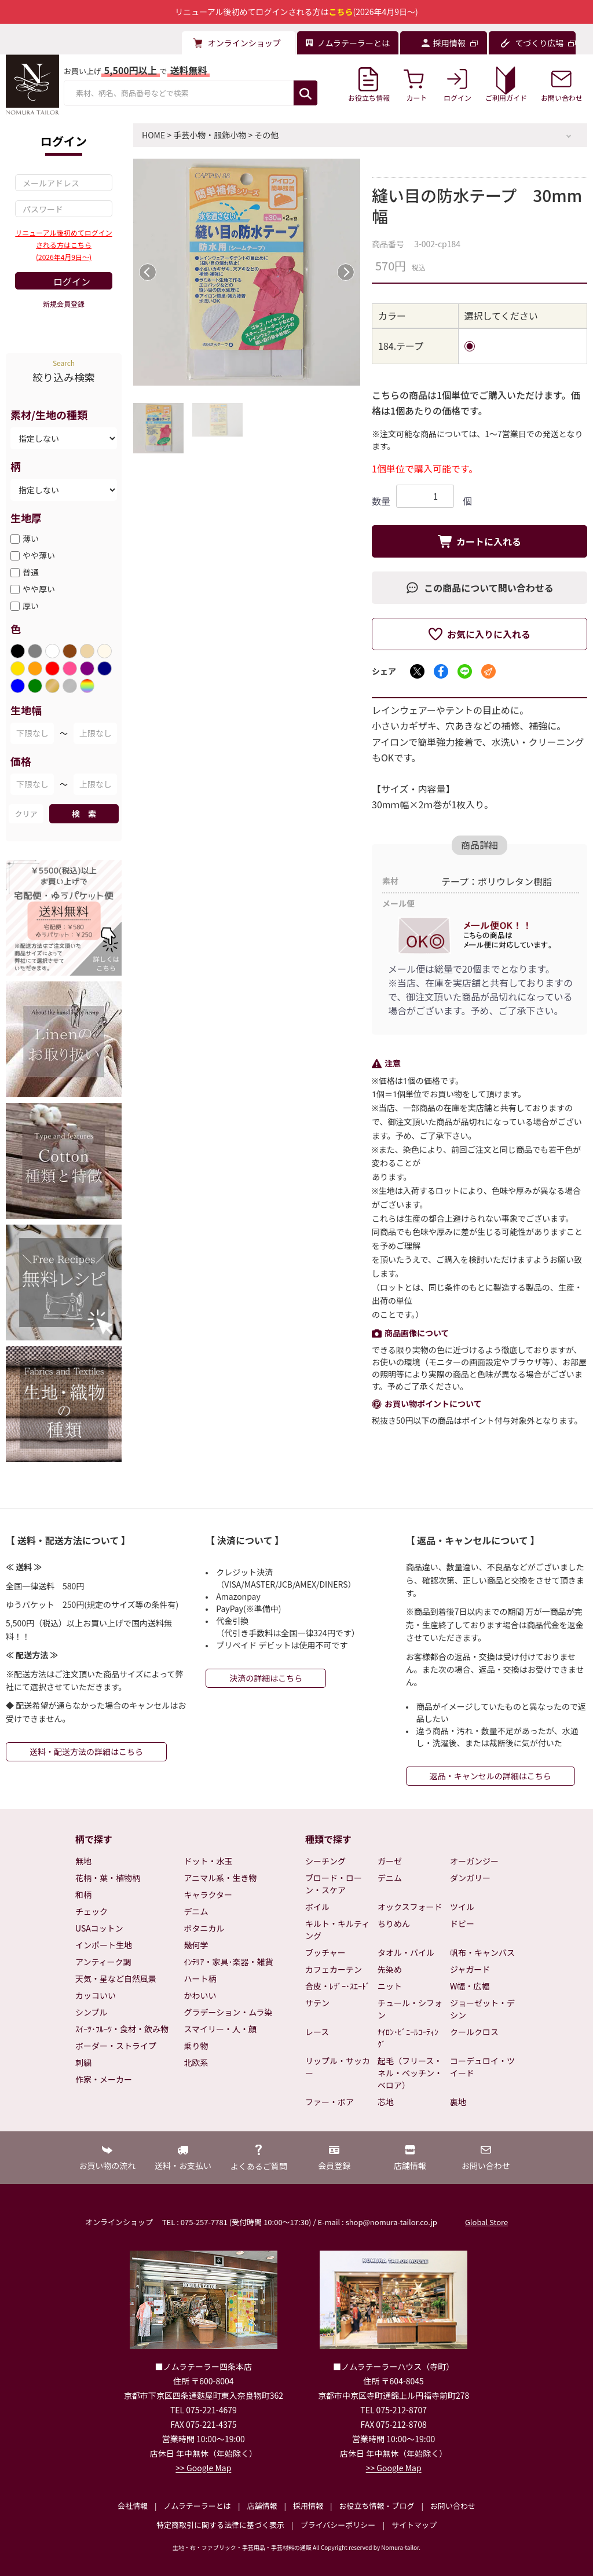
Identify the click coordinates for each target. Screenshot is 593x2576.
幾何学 (196, 1945)
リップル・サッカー (337, 2067)
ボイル (317, 1906)
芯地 (386, 2102)
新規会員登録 (64, 304)
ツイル (462, 1906)
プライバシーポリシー (338, 2524)
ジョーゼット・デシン (482, 2009)
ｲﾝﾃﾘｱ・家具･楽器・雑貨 (228, 1961)
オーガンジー (474, 1861)
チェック (91, 1911)
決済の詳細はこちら (265, 1678)
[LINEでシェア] (464, 671)
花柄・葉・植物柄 (107, 1878)
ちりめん (394, 1923)
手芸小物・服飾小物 (209, 135)
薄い (31, 538)
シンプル (91, 2012)
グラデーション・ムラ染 (228, 2012)
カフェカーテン (333, 1969)
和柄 (83, 1894)
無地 (83, 1861)
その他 (266, 135)
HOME (153, 135)
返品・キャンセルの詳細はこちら (490, 1776)
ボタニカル (204, 1928)
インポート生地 (103, 1945)
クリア (25, 813)
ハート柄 (200, 1978)
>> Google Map (203, 2468)
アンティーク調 (103, 1961)
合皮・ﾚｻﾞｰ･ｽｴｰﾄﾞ (337, 1986)
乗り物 (196, 2045)
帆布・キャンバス (482, 1952)
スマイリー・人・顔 (220, 2029)
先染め (390, 1969)
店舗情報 (262, 2505)
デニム (196, 1911)
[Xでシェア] (417, 671)
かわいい (200, 1995)
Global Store (486, 2221)
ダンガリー (470, 1878)
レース (317, 2032)
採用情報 (308, 2505)
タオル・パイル (406, 1952)
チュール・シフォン (410, 2009)
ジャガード (470, 1969)
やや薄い (39, 555)
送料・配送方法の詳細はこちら (86, 1751)
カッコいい (95, 1995)
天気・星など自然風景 (115, 1978)
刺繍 (83, 2062)
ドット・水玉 (208, 1861)
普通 (31, 572)
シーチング (325, 1861)
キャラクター (208, 1894)
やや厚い (39, 589)
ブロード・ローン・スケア (333, 1884)
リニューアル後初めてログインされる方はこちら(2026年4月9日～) (63, 245)
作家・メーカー (103, 2079)
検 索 (84, 813)
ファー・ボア (329, 2102)
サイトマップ (414, 2524)
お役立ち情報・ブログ (376, 2505)
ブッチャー (325, 1952)
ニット (390, 1986)
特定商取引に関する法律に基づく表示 (220, 2524)
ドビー (462, 1923)
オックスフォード (410, 1906)
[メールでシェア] (488, 671)
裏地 (458, 2102)
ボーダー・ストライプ (115, 2045)
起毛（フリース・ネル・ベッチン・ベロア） (410, 2073)
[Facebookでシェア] (441, 671)
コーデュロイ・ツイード (482, 2067)
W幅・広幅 (469, 1986)
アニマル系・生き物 (220, 1878)
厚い (31, 605)
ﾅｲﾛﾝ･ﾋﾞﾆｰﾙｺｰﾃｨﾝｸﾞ (408, 2038)
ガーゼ (390, 1861)
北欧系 (196, 2062)
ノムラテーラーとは (197, 2505)
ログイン (71, 281)
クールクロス (474, 2032)
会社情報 (133, 2505)
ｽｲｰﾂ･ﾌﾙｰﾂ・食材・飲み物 (122, 2029)
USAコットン (99, 1928)
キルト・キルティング (337, 1929)
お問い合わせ (452, 2505)
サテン (317, 2003)
